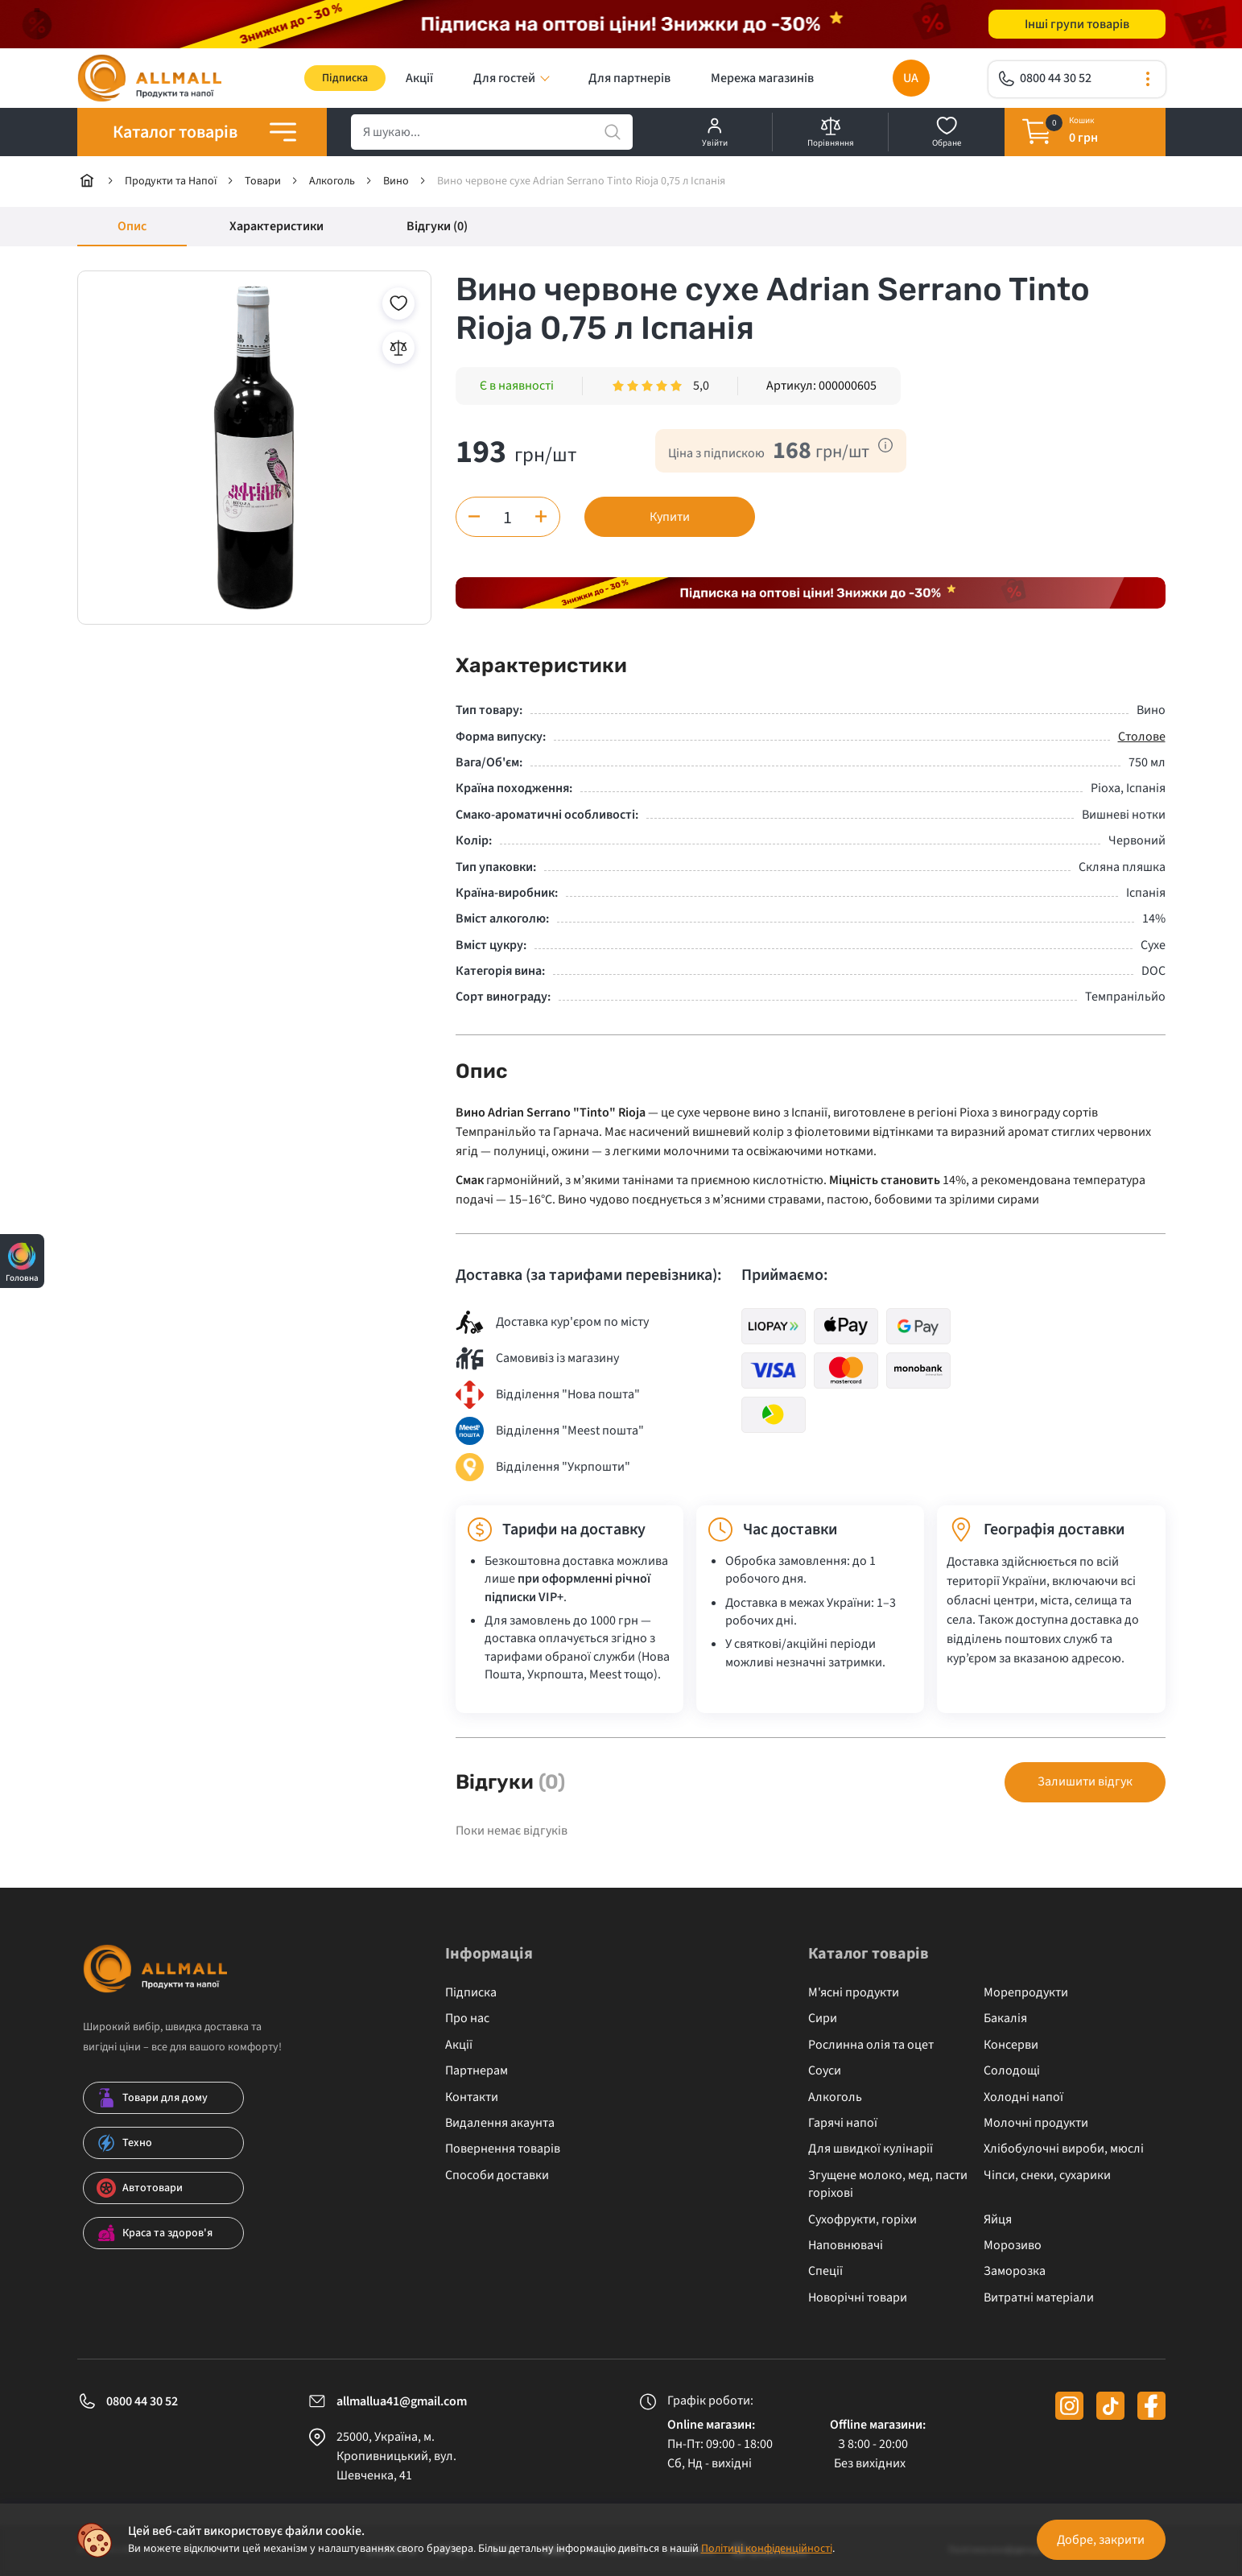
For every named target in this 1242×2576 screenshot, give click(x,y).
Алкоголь (835, 2097)
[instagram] (1069, 2406)
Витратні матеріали (1039, 2297)
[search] (492, 132)
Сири (822, 2018)
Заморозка (1015, 2271)
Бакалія (1005, 2018)
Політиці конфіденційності (766, 2549)
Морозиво (1013, 2245)
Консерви (1011, 2045)
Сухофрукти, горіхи (862, 2219)
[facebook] (1151, 2406)
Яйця (998, 2219)
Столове (1142, 736)
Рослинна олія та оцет (871, 2045)
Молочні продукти (1036, 2123)
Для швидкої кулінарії (870, 2148)
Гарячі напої (842, 2123)
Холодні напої (1023, 2097)
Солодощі (1012, 2070)
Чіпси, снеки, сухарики (1047, 2175)
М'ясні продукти (853, 1992)
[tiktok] (1110, 2406)
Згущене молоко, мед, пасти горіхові (888, 2184)
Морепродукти (1026, 1992)
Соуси (824, 2070)
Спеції (825, 2271)
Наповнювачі (845, 2245)
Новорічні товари (857, 2297)
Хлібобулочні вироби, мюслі (1064, 2148)
